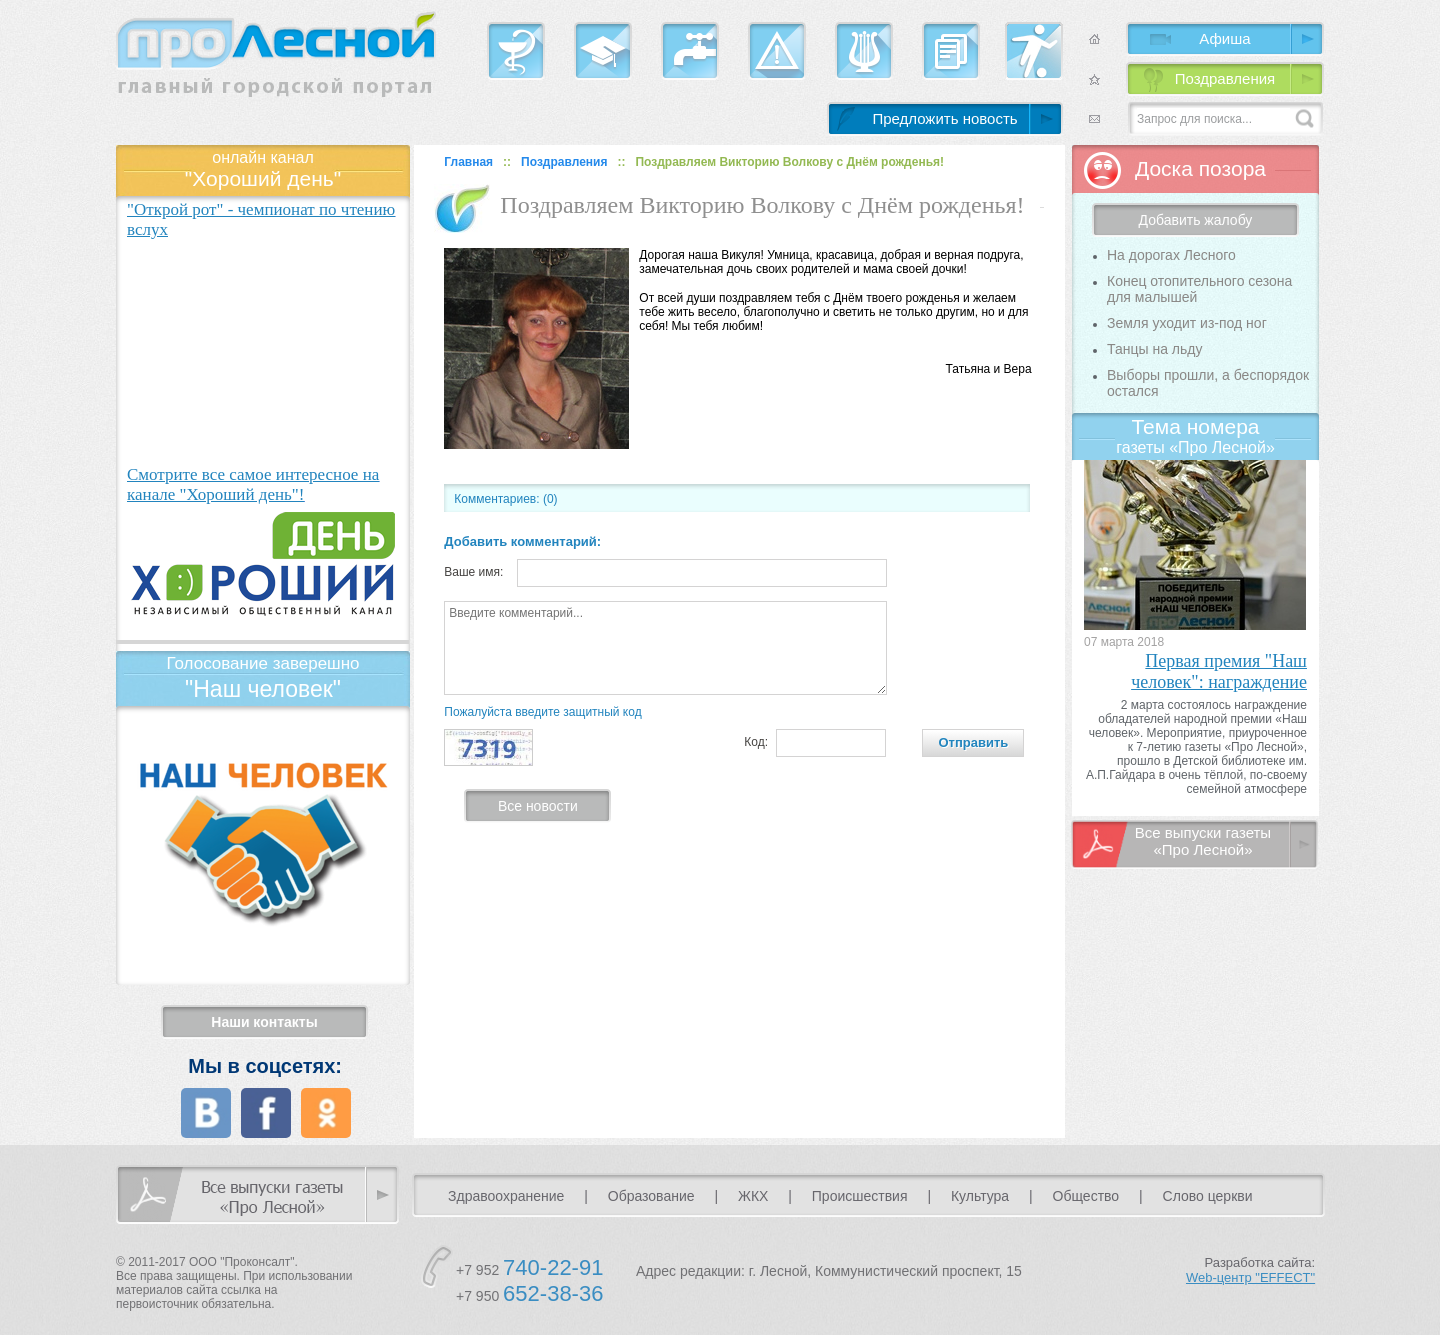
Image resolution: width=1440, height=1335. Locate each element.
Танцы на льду (1154, 349)
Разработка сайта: (1250, 1270)
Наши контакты (264, 1022)
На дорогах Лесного (1171, 255)
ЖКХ (753, 1196)
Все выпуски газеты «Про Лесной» (1203, 841)
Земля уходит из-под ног (1187, 323)
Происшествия (860, 1196)
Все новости (538, 806)
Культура (980, 1196)
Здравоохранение (506, 1196)
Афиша (1224, 38)
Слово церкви (1208, 1196)
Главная (468, 162)
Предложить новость (944, 118)
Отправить (973, 742)
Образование (651, 1196)
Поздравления (1225, 78)
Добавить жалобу (1196, 220)
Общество (1086, 1196)
